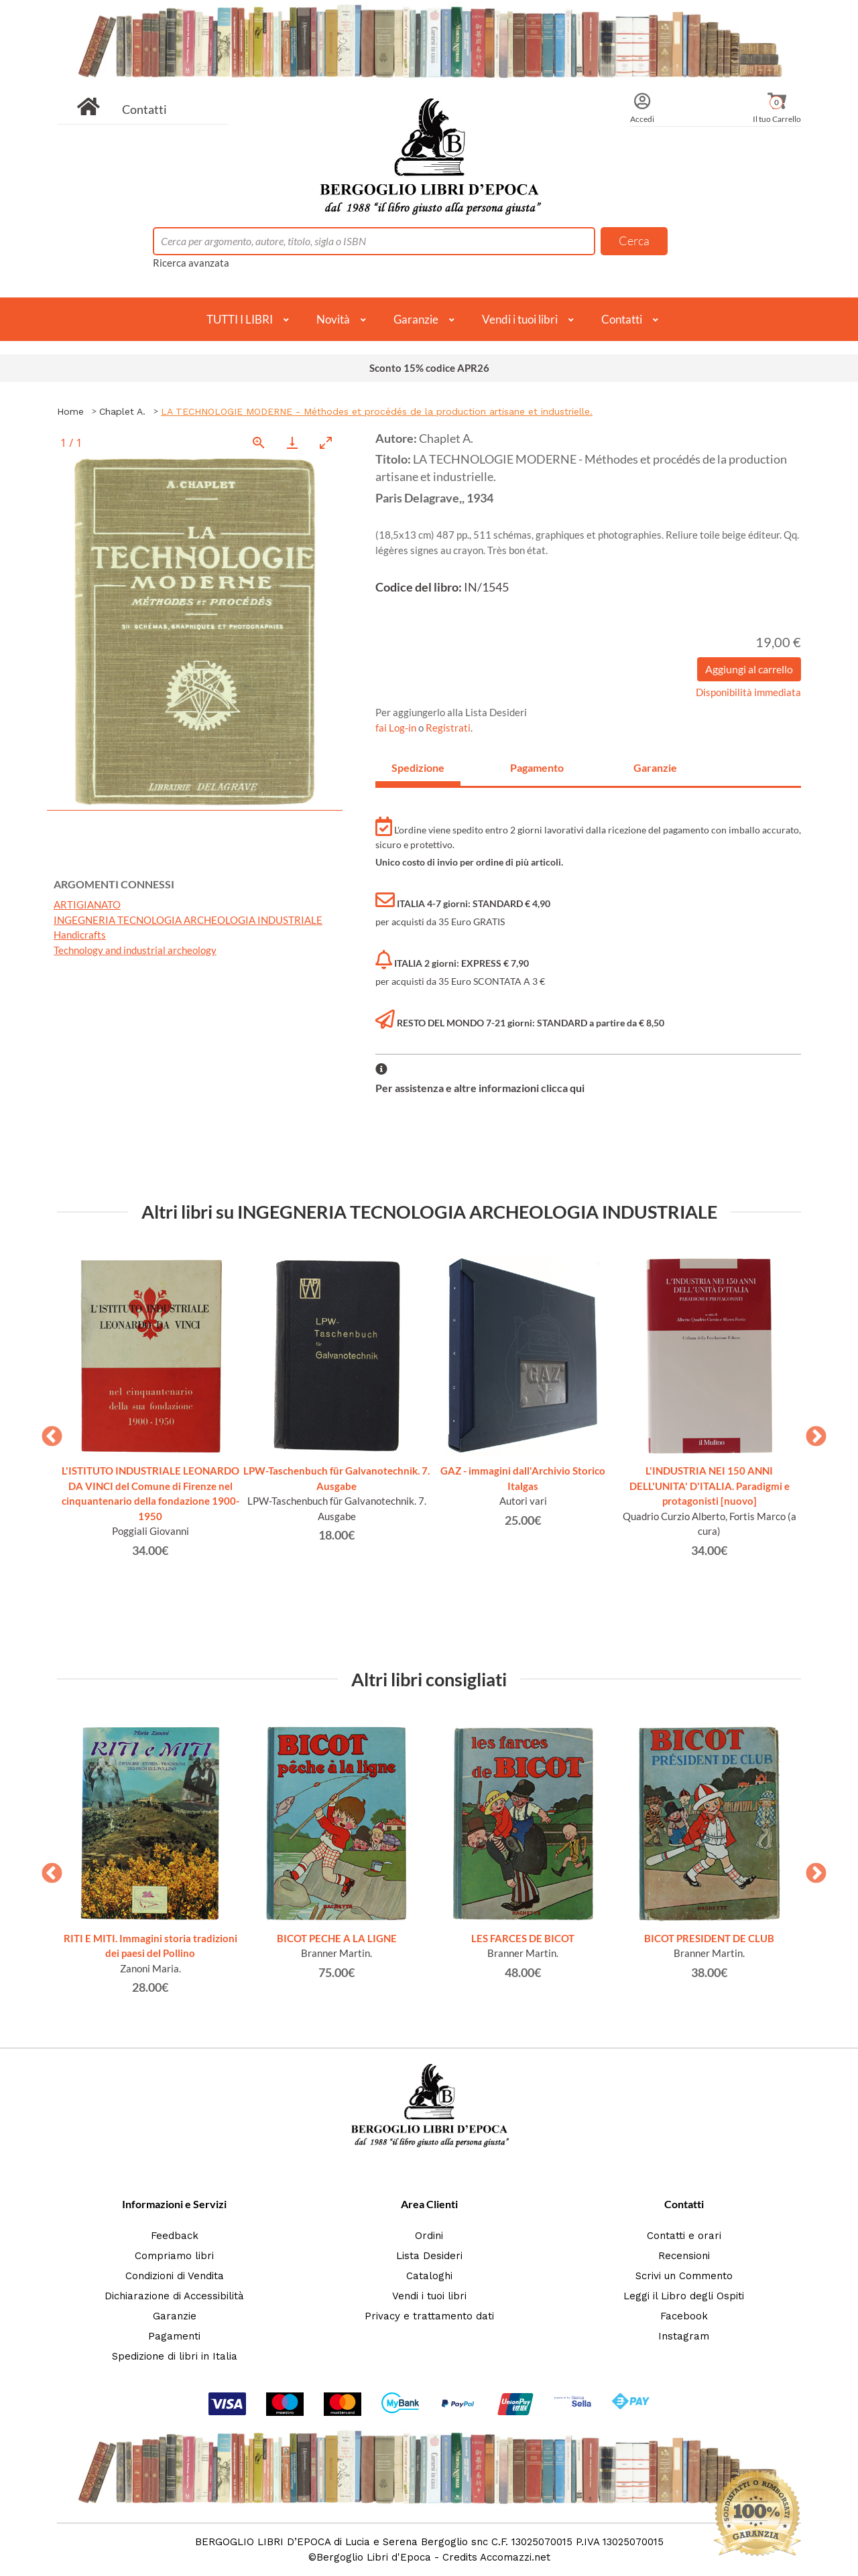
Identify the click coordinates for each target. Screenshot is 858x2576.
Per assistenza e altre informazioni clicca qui (480, 1087)
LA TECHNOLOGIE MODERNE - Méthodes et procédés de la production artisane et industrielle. (377, 411)
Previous (47, 1432)
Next (811, 1432)
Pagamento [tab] (537, 767)
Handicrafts (80, 935)
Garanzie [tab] (655, 767)
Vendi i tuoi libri (520, 319)
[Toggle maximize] (326, 442)
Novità (333, 319)
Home (70, 411)
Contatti (144, 109)
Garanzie (415, 319)
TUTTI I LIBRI (239, 319)
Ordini (429, 2236)
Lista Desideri (429, 2256)
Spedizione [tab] (417, 767)
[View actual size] (258, 442)
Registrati (448, 728)
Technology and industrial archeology (135, 950)
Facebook (684, 2316)
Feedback (174, 2236)
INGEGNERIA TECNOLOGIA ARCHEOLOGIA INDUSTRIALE (188, 920)
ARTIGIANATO (87, 904)
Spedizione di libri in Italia (174, 2356)
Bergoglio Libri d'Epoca (373, 2557)
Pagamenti (174, 2336)
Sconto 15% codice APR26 (429, 368)
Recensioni (684, 2256)
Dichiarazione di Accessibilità (174, 2296)
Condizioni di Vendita (174, 2276)
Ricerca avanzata (191, 263)
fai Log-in (396, 728)
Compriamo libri (174, 2256)
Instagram (683, 2336)
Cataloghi (429, 2276)
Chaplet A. (122, 411)
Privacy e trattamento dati (429, 2316)
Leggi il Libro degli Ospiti (683, 2296)
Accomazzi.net (515, 2557)
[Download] (292, 442)
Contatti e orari (684, 2236)
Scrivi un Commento (684, 2276)
